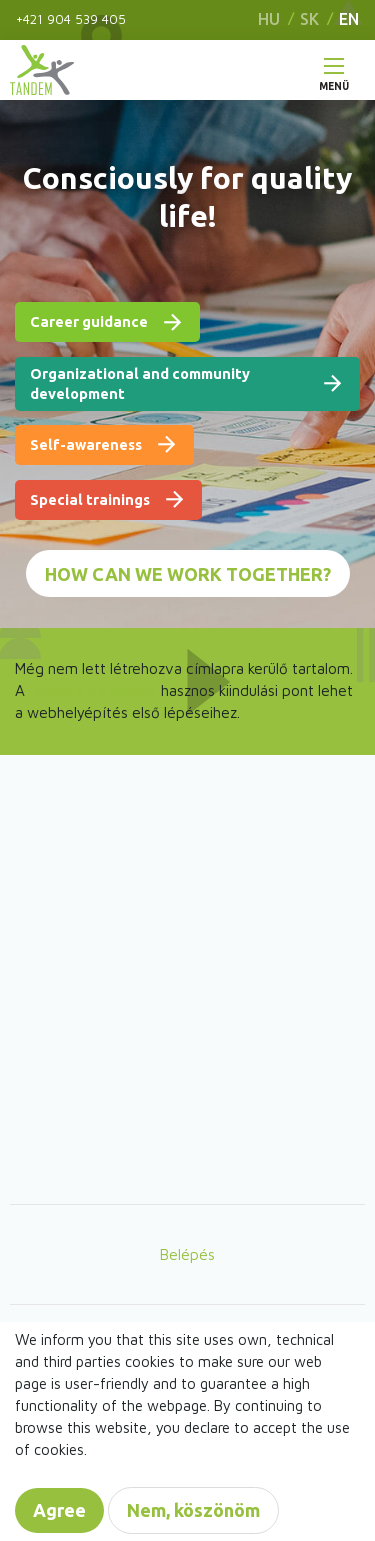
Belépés (187, 1254)
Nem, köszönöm (193, 1510)
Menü (334, 81)
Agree (59, 1510)
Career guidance (89, 321)
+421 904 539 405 (71, 19)
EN (349, 19)
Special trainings (90, 499)
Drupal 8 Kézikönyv (93, 690)
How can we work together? (188, 574)
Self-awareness (86, 444)
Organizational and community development (140, 383)
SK (309, 19)
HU (269, 19)
